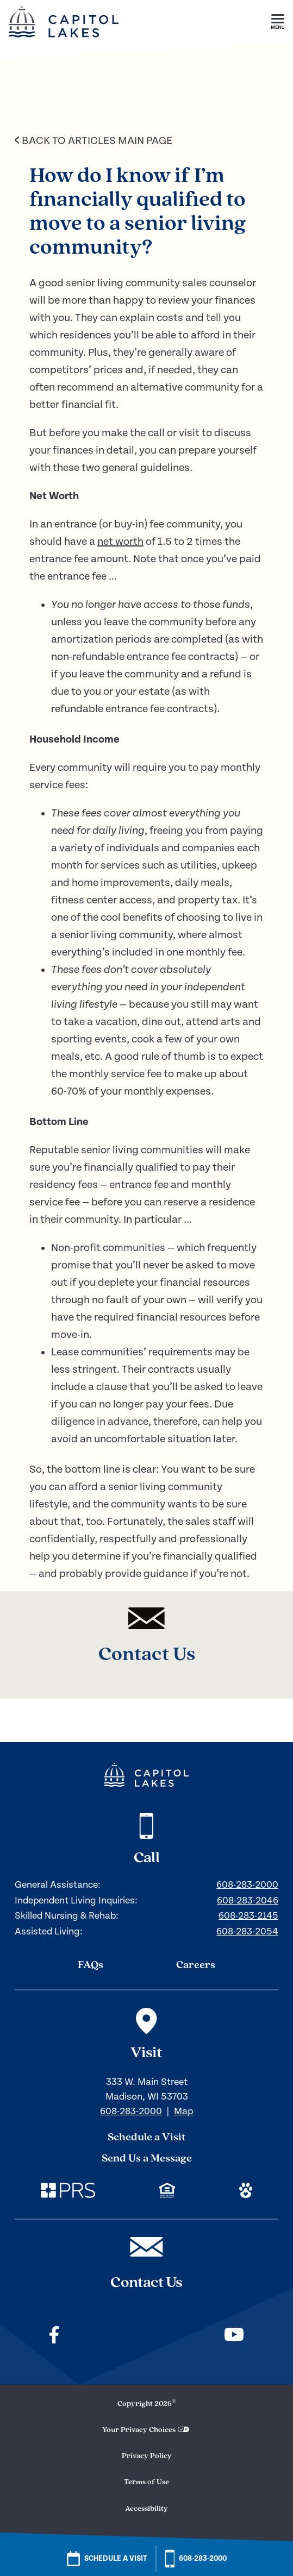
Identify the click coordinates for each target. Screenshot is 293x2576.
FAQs (90, 1965)
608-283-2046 (247, 1900)
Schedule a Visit (146, 2137)
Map (183, 2111)
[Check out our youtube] (234, 2336)
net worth (120, 542)
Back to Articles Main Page (93, 141)
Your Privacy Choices (139, 2430)
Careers (195, 1965)
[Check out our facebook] (54, 2336)
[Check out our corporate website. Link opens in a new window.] (68, 2192)
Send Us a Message (147, 2158)
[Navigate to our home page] (146, 1775)
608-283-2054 (247, 1931)
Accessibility (146, 2509)
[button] (277, 21)
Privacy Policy (147, 2456)
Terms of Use (146, 2482)
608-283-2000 (247, 1884)
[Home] (64, 41)
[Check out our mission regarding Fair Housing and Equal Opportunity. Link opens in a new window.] (167, 2192)
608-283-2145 (248, 1915)
